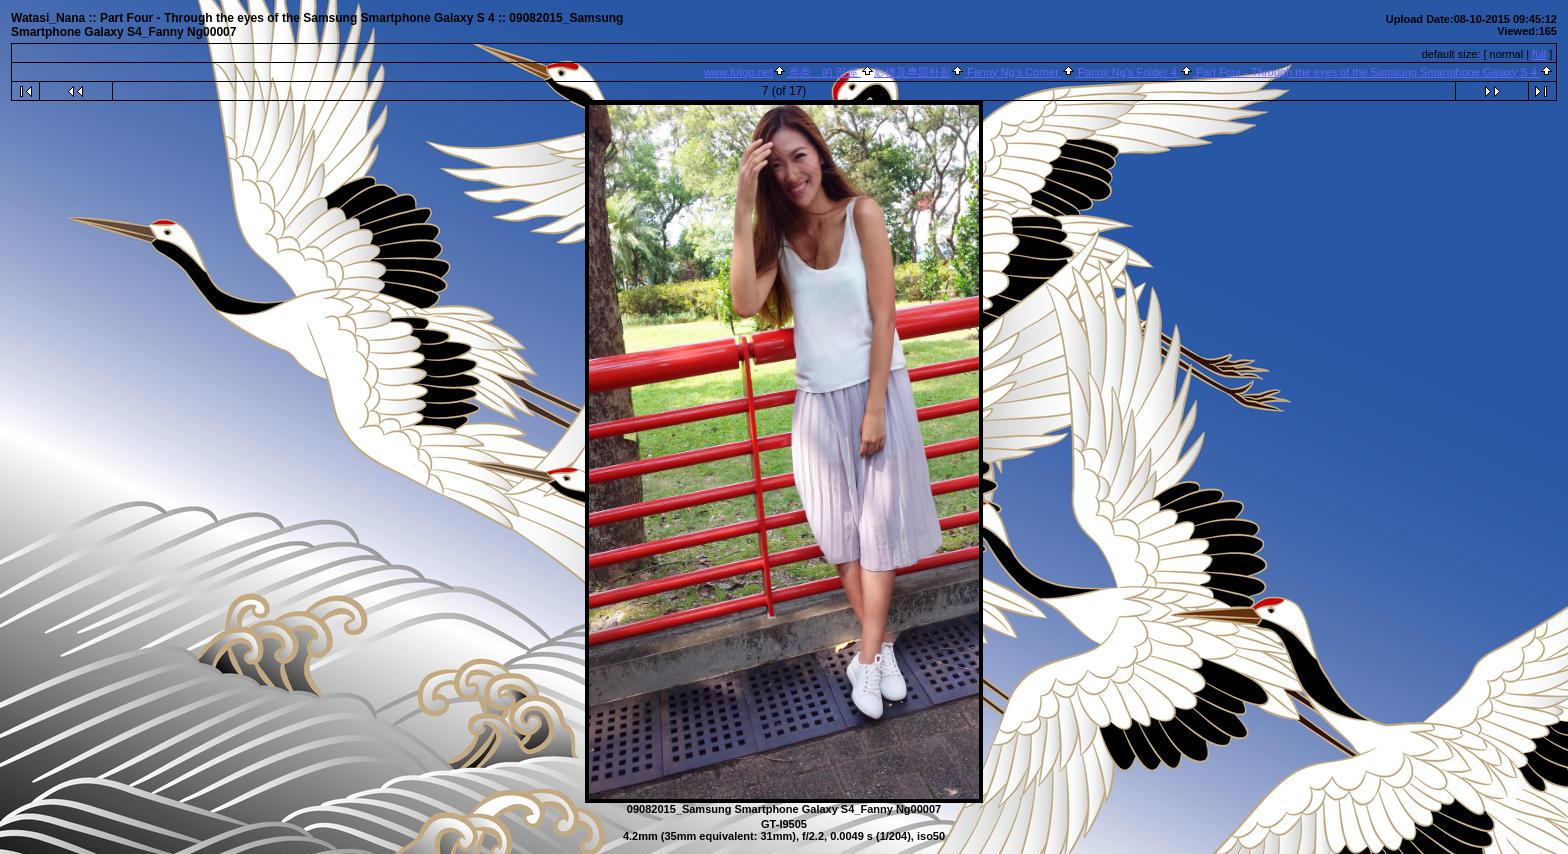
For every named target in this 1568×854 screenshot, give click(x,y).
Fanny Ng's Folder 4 (1127, 72)
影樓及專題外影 (912, 72)
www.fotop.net (738, 72)
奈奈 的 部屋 (823, 72)
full (1539, 54)
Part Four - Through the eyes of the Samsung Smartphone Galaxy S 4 (1366, 72)
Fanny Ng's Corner (1013, 72)
